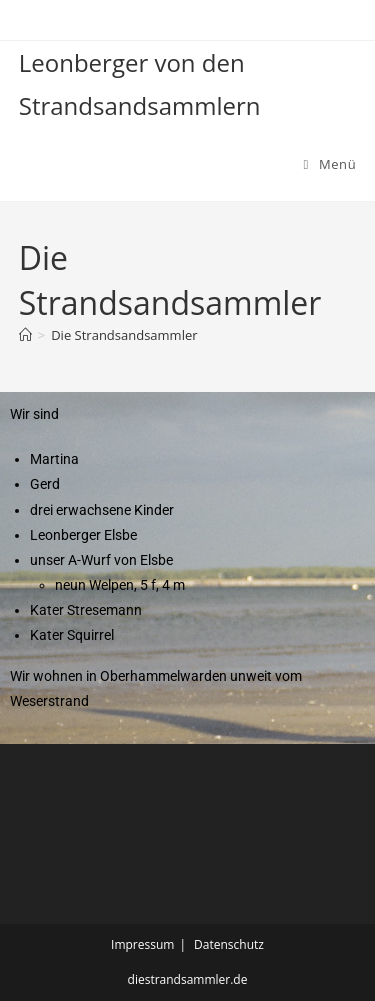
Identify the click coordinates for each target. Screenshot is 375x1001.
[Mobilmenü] (330, 164)
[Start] (25, 335)
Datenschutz (229, 944)
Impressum (142, 944)
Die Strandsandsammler (124, 335)
